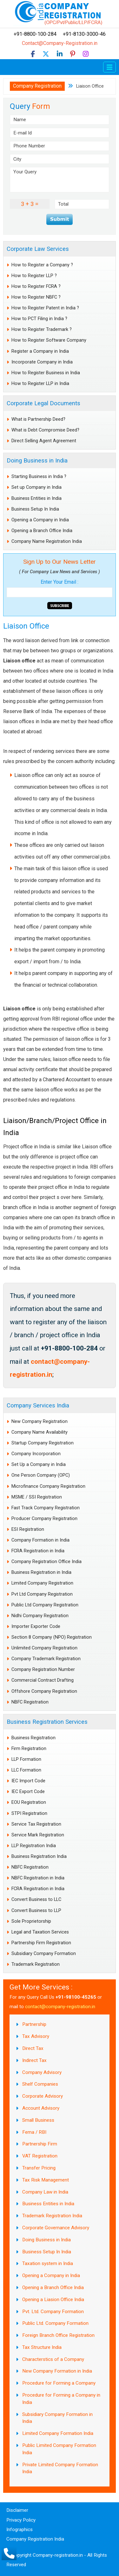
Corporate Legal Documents (43, 403)
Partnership (34, 2024)
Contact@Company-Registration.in (59, 43)
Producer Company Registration (44, 1518)
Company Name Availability (39, 1432)
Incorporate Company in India (42, 362)
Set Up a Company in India (38, 1464)
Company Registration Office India (46, 1561)
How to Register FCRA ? (36, 286)
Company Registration (37, 86)
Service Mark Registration (37, 1835)
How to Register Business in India (45, 373)
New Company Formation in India (57, 2371)
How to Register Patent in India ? (45, 308)
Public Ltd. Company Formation (55, 2323)
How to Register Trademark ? (41, 329)
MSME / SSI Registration (36, 1497)
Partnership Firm (39, 2144)
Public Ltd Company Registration (44, 1605)
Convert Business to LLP (36, 1910)
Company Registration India (35, 2539)
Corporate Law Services (38, 248)
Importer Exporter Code (35, 1626)
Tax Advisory (35, 2036)
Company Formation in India (40, 1540)
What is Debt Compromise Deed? (45, 430)
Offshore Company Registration (44, 1691)
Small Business (38, 2120)
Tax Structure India (42, 2347)
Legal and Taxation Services (40, 1932)
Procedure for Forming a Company (59, 2383)
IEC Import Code (28, 1781)
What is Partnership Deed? (38, 419)
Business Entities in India (36, 498)
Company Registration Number (43, 1669)
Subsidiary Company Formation (43, 1953)
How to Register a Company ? (42, 265)
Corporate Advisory (42, 2096)
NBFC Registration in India (37, 1878)
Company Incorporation (36, 1453)
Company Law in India (45, 2192)
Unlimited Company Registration (44, 1648)
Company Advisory (42, 2072)
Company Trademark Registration (46, 1658)
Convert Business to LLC (36, 1899)
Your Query (59, 179)
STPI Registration (29, 1813)
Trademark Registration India (52, 2216)
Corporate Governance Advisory (55, 2228)
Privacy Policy (21, 2520)
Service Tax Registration (36, 1824)
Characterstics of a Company (53, 2359)
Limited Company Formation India (57, 2433)
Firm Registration (28, 1748)
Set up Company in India (36, 487)
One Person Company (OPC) (40, 1475)
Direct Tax (32, 2048)
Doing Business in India (37, 460)
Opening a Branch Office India (41, 530)
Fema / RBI (34, 2132)
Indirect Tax (34, 2060)
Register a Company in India (40, 351)
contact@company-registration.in (60, 2006)
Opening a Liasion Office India (53, 2299)
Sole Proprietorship (31, 1921)
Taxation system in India (47, 2263)
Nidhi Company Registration (40, 1615)
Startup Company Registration (42, 1443)
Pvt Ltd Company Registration (42, 1594)
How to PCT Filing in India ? (39, 318)
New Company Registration (39, 1421)
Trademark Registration (35, 1964)
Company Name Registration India (46, 541)
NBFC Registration (30, 1702)
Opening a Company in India (40, 520)
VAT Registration (39, 2156)
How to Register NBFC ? (36, 297)
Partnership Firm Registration (41, 1943)
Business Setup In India (35, 509)
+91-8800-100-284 (38, 34)
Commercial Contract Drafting (42, 1680)
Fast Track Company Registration (45, 1508)
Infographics (19, 2529)
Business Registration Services (47, 1721)
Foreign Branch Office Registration (58, 2335)
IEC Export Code (28, 1791)
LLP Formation (26, 1759)
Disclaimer (17, 2510)
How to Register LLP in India (40, 383)
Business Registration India (39, 1856)
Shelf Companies (40, 2084)
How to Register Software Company (48, 340)
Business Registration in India (41, 1572)
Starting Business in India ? (38, 476)
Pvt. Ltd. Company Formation (53, 2311)
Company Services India (38, 1405)
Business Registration (33, 1738)
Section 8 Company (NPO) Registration (51, 1637)
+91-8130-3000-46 (84, 34)
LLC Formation (26, 1770)
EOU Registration (28, 1802)
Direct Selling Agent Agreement (43, 441)
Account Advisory (40, 2108)
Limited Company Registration (42, 1583)
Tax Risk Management (45, 2180)
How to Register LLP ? (34, 275)
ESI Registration (27, 1529)
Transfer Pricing (39, 2168)
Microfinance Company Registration (48, 1486)
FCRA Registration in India (37, 1551)
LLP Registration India (33, 1845)
